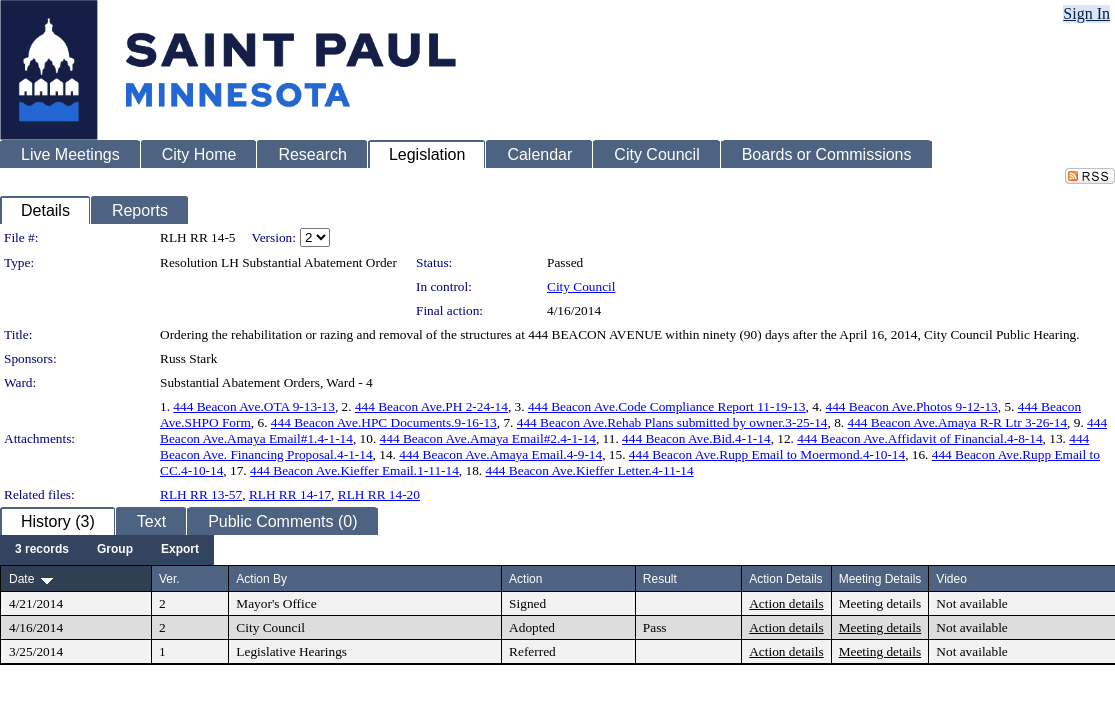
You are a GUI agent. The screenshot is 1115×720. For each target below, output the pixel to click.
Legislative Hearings (291, 651)
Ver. (169, 579)
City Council (581, 286)
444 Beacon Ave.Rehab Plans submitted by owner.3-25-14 (672, 422)
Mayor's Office (276, 603)
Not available (971, 603)
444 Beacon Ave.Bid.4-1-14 (696, 438)
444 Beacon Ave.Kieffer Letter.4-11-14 (590, 470)
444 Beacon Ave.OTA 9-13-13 (254, 406)
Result (660, 579)
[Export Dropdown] (180, 550)
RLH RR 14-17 (290, 494)
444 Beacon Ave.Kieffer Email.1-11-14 (354, 470)
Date (21, 579)
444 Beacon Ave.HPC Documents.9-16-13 (384, 422)
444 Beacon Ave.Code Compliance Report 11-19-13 (667, 406)
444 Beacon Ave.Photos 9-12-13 (912, 406)
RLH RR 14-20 (379, 494)
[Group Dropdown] (115, 550)
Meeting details (880, 603)
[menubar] (107, 550)
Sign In (1086, 13)
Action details (786, 603)
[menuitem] (42, 550)
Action (525, 579)
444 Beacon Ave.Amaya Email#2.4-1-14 (488, 438)
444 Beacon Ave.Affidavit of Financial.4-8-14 (919, 438)
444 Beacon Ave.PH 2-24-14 (431, 406)
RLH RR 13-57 (201, 494)
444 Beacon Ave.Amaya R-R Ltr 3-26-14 (957, 422)
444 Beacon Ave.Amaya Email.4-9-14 (500, 454)
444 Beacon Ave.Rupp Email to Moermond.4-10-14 (767, 454)
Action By (261, 579)
